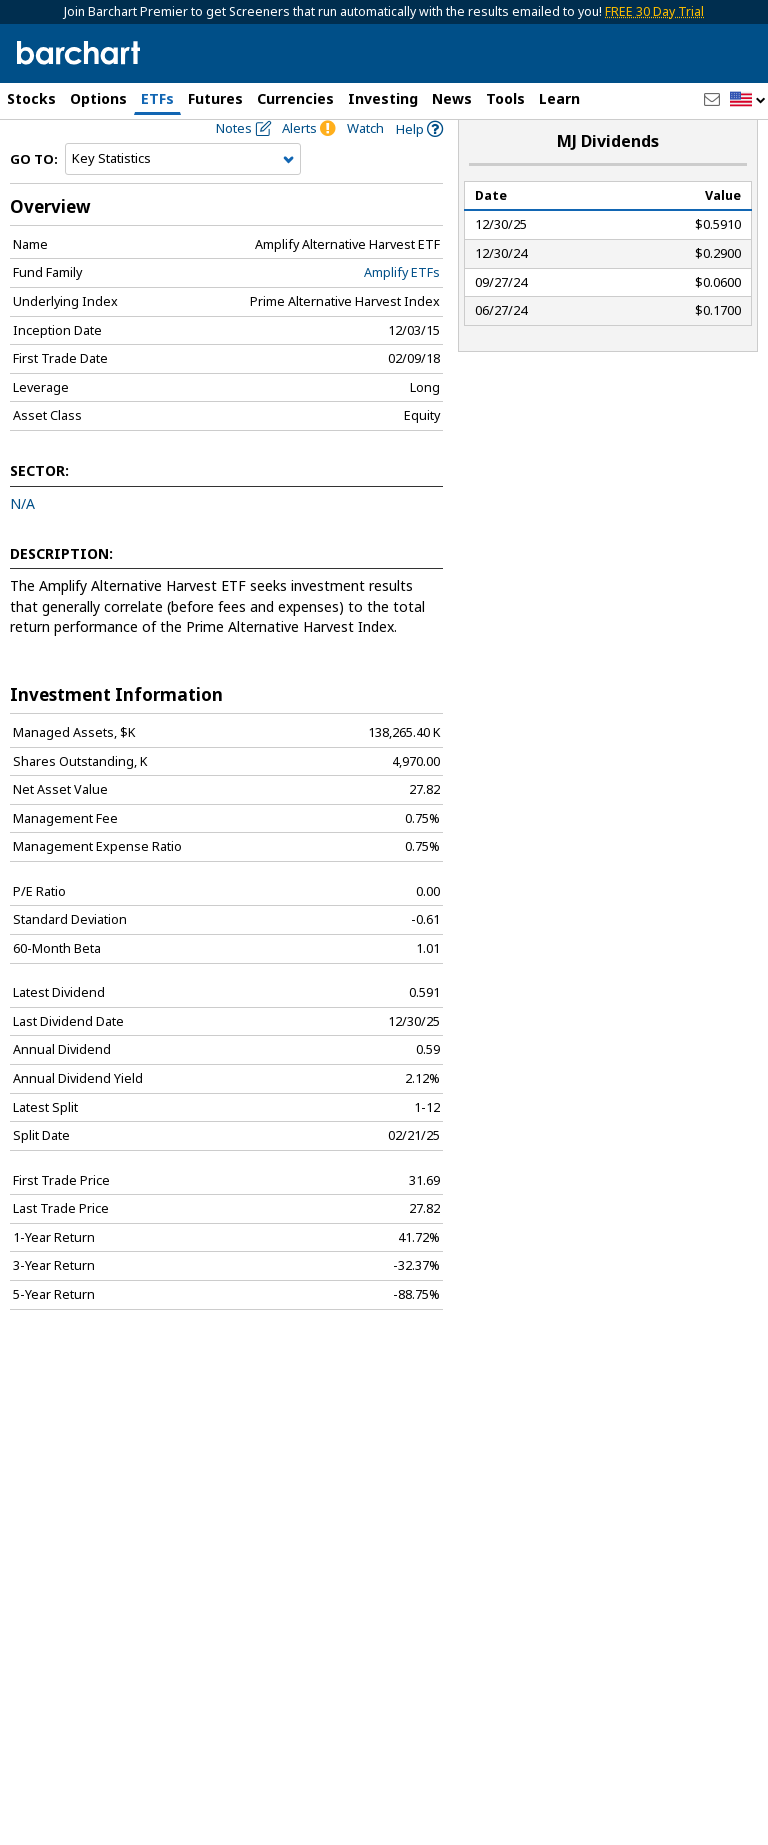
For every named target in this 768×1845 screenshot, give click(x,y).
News (452, 98)
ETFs (157, 98)
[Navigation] (183, 194)
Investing (383, 98)
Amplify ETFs (402, 307)
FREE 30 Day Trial (654, 11)
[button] (748, 100)
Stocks (31, 98)
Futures (215, 98)
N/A (22, 537)
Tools (505, 98)
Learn (559, 98)
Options (98, 98)
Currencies (295, 98)
